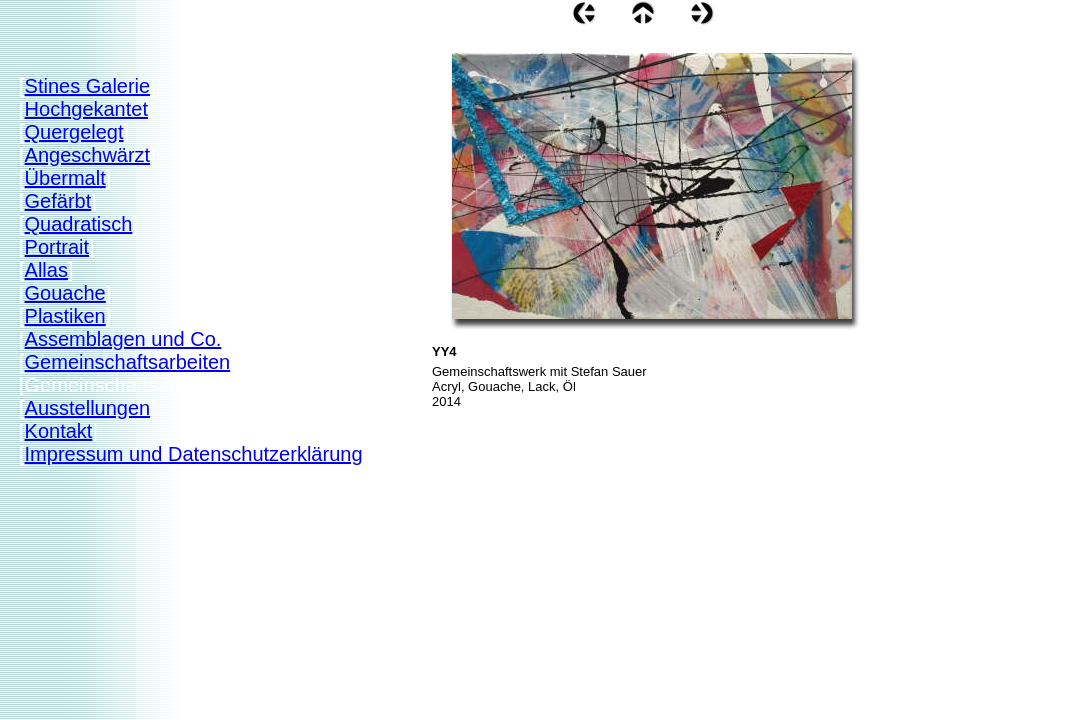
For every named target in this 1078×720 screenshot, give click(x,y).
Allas (46, 270)
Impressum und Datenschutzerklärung (194, 454)
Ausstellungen (88, 408)
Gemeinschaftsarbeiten (128, 362)
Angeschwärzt (88, 155)
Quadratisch (79, 224)
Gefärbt (58, 201)
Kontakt (59, 431)
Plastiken (65, 316)
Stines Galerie (88, 86)
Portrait (57, 247)
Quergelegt (74, 132)
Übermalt (65, 178)
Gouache (65, 293)
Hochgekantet (86, 109)
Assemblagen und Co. (123, 339)
